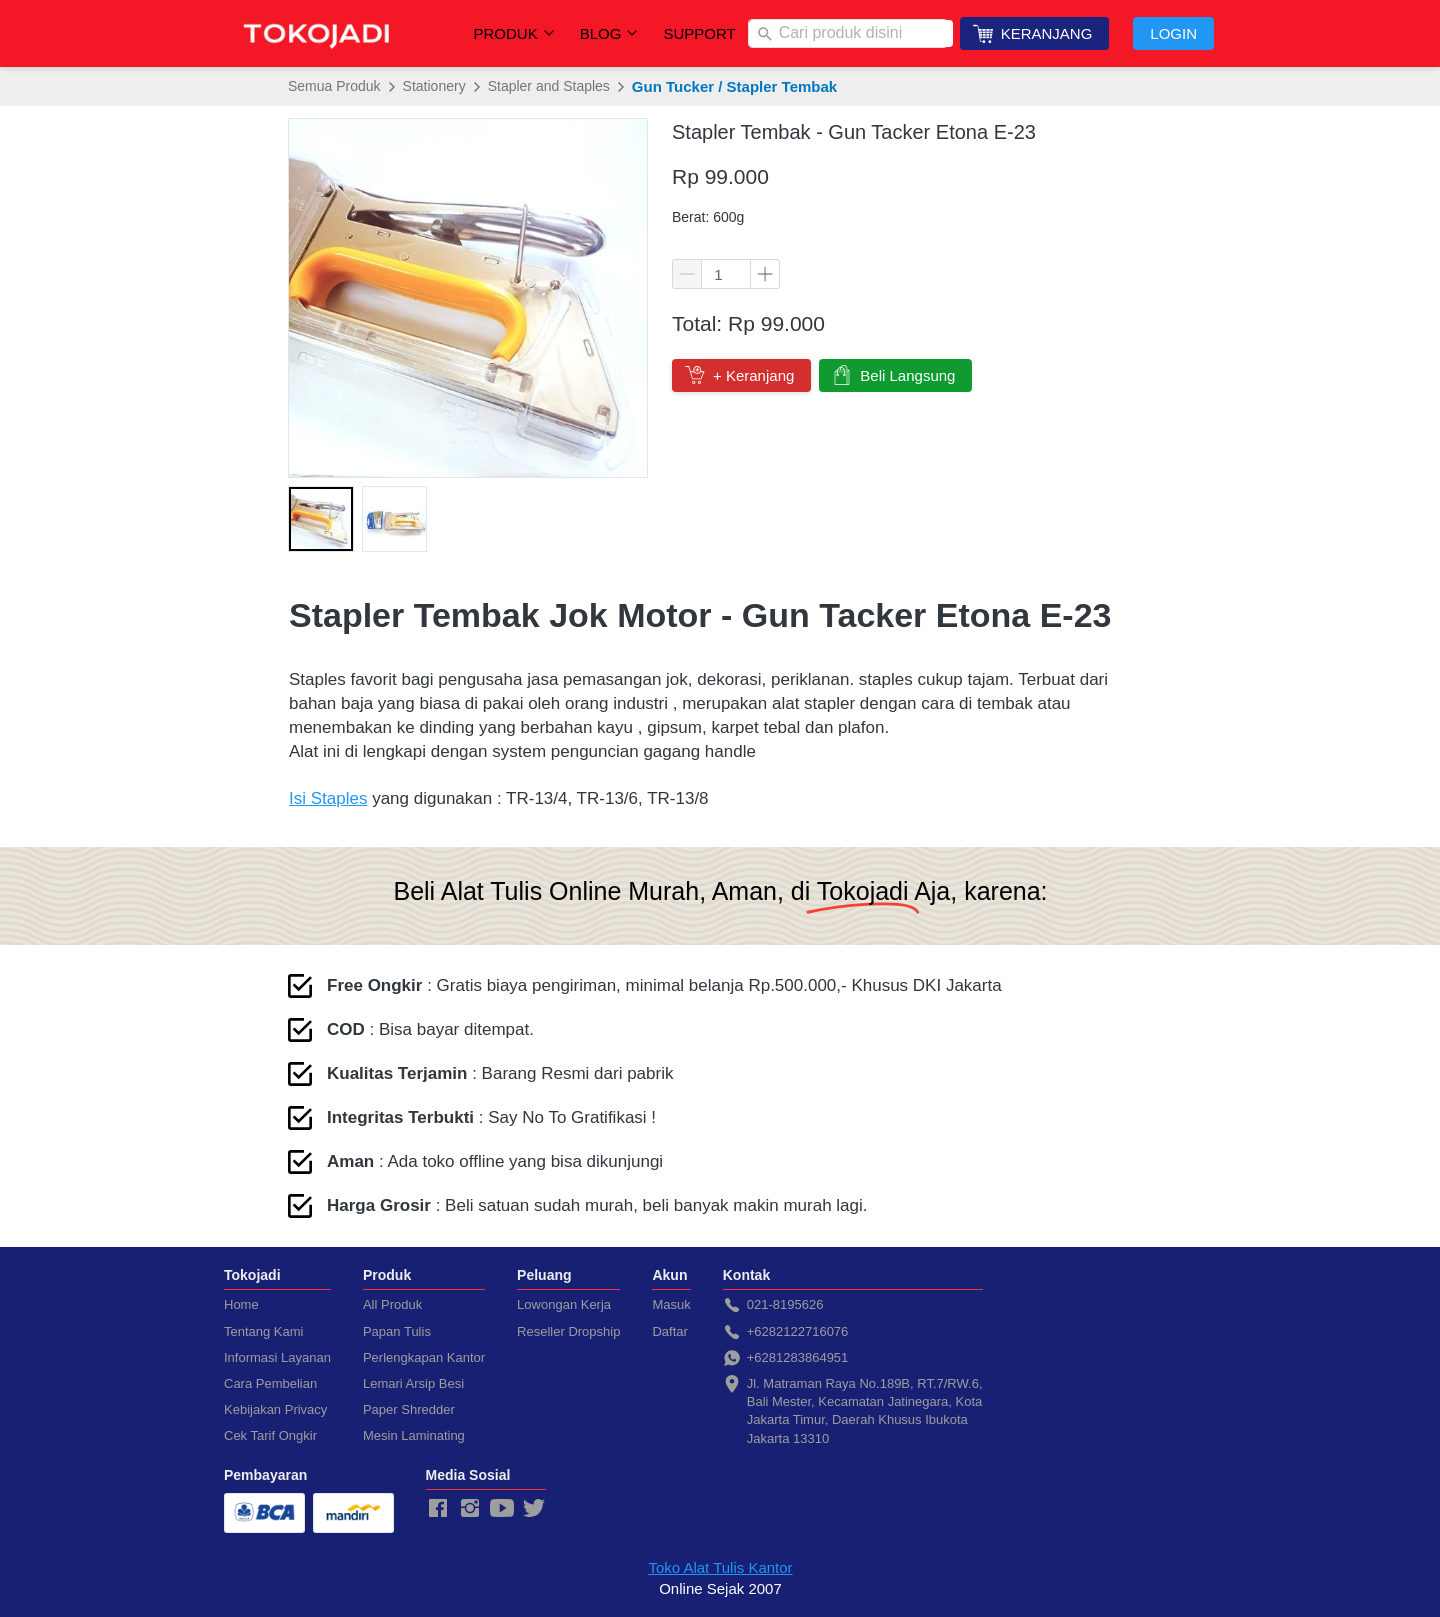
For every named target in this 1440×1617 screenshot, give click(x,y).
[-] (438, 1509)
